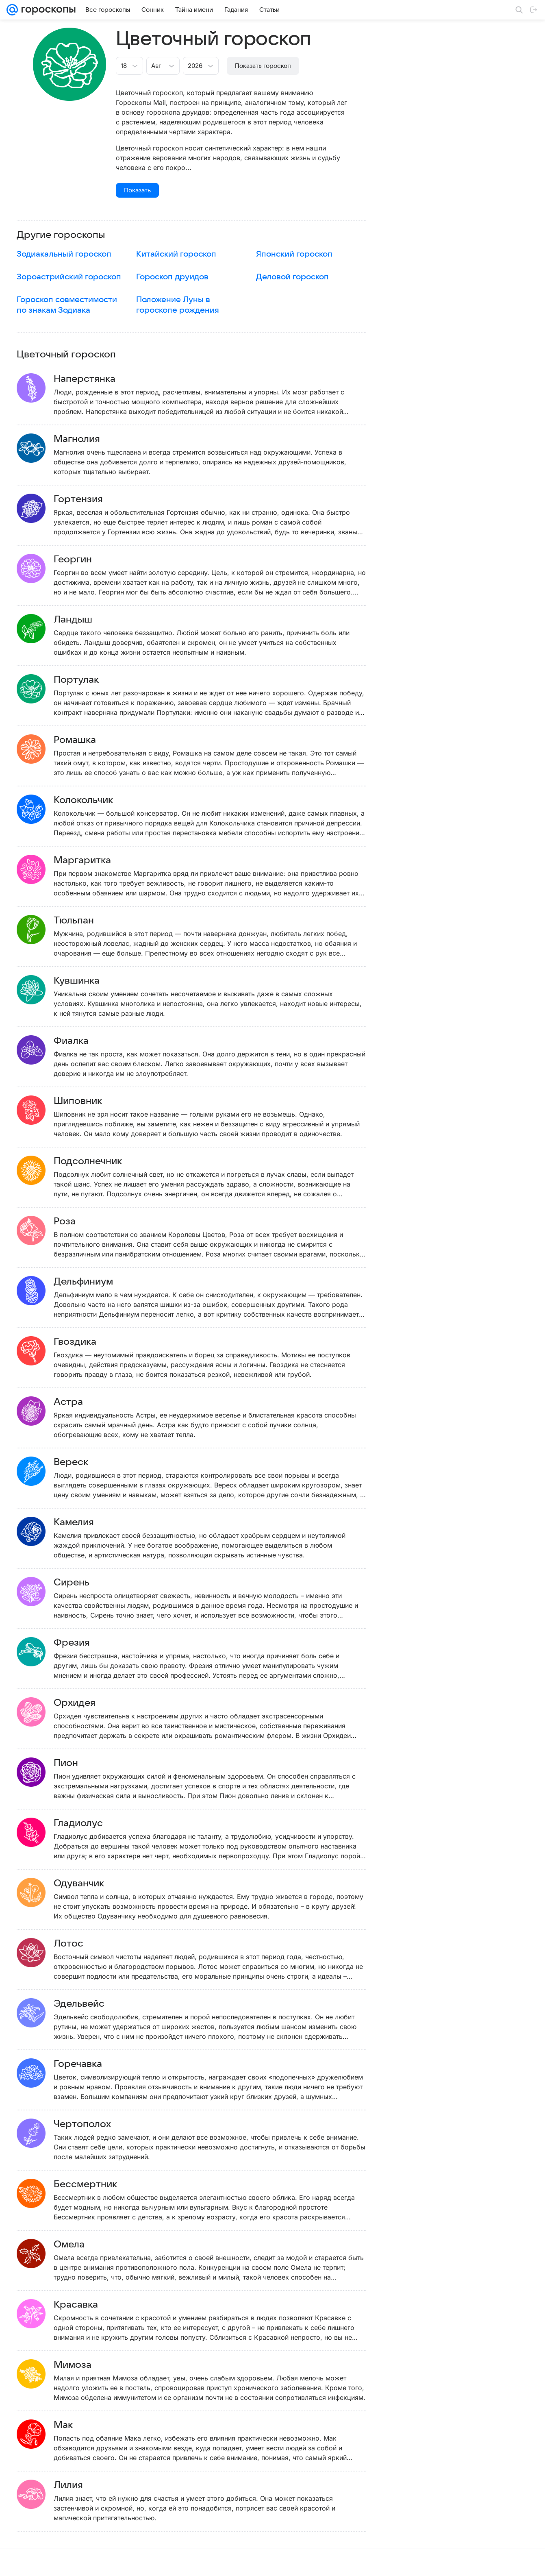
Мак (75, 2425)
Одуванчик (90, 1883)
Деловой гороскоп (292, 276)
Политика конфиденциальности (492, 2562)
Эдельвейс (90, 2004)
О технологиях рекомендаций (412, 2562)
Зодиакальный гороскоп (64, 254)
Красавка (87, 2304)
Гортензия (90, 499)
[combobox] (121, 65)
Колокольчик (95, 800)
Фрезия (83, 1642)
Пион (77, 1763)
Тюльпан (85, 920)
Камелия (85, 1522)
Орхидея (86, 1703)
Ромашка (86, 740)
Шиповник (89, 1101)
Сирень (83, 1582)
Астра (80, 1402)
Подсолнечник (99, 1161)
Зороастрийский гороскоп (69, 276)
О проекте (219, 2562)
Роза (76, 1221)
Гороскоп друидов (172, 276)
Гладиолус (90, 1823)
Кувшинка (88, 981)
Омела (80, 2244)
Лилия (80, 2485)
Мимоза (84, 2365)
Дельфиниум (95, 1281)
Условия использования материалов (282, 2562)
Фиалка (82, 1041)
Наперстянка (96, 379)
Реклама (77, 2562)
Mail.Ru (16, 2562)
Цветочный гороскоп (66, 354)
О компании (46, 2562)
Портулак (88, 680)
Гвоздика (86, 1342)
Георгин (84, 559)
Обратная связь (351, 2562)
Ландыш (84, 619)
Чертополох (94, 2124)
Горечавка (89, 2064)
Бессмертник (97, 2184)
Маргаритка (94, 860)
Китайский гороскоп (176, 254)
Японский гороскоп (294, 254)
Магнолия (88, 439)
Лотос (80, 1943)
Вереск (82, 1462)
